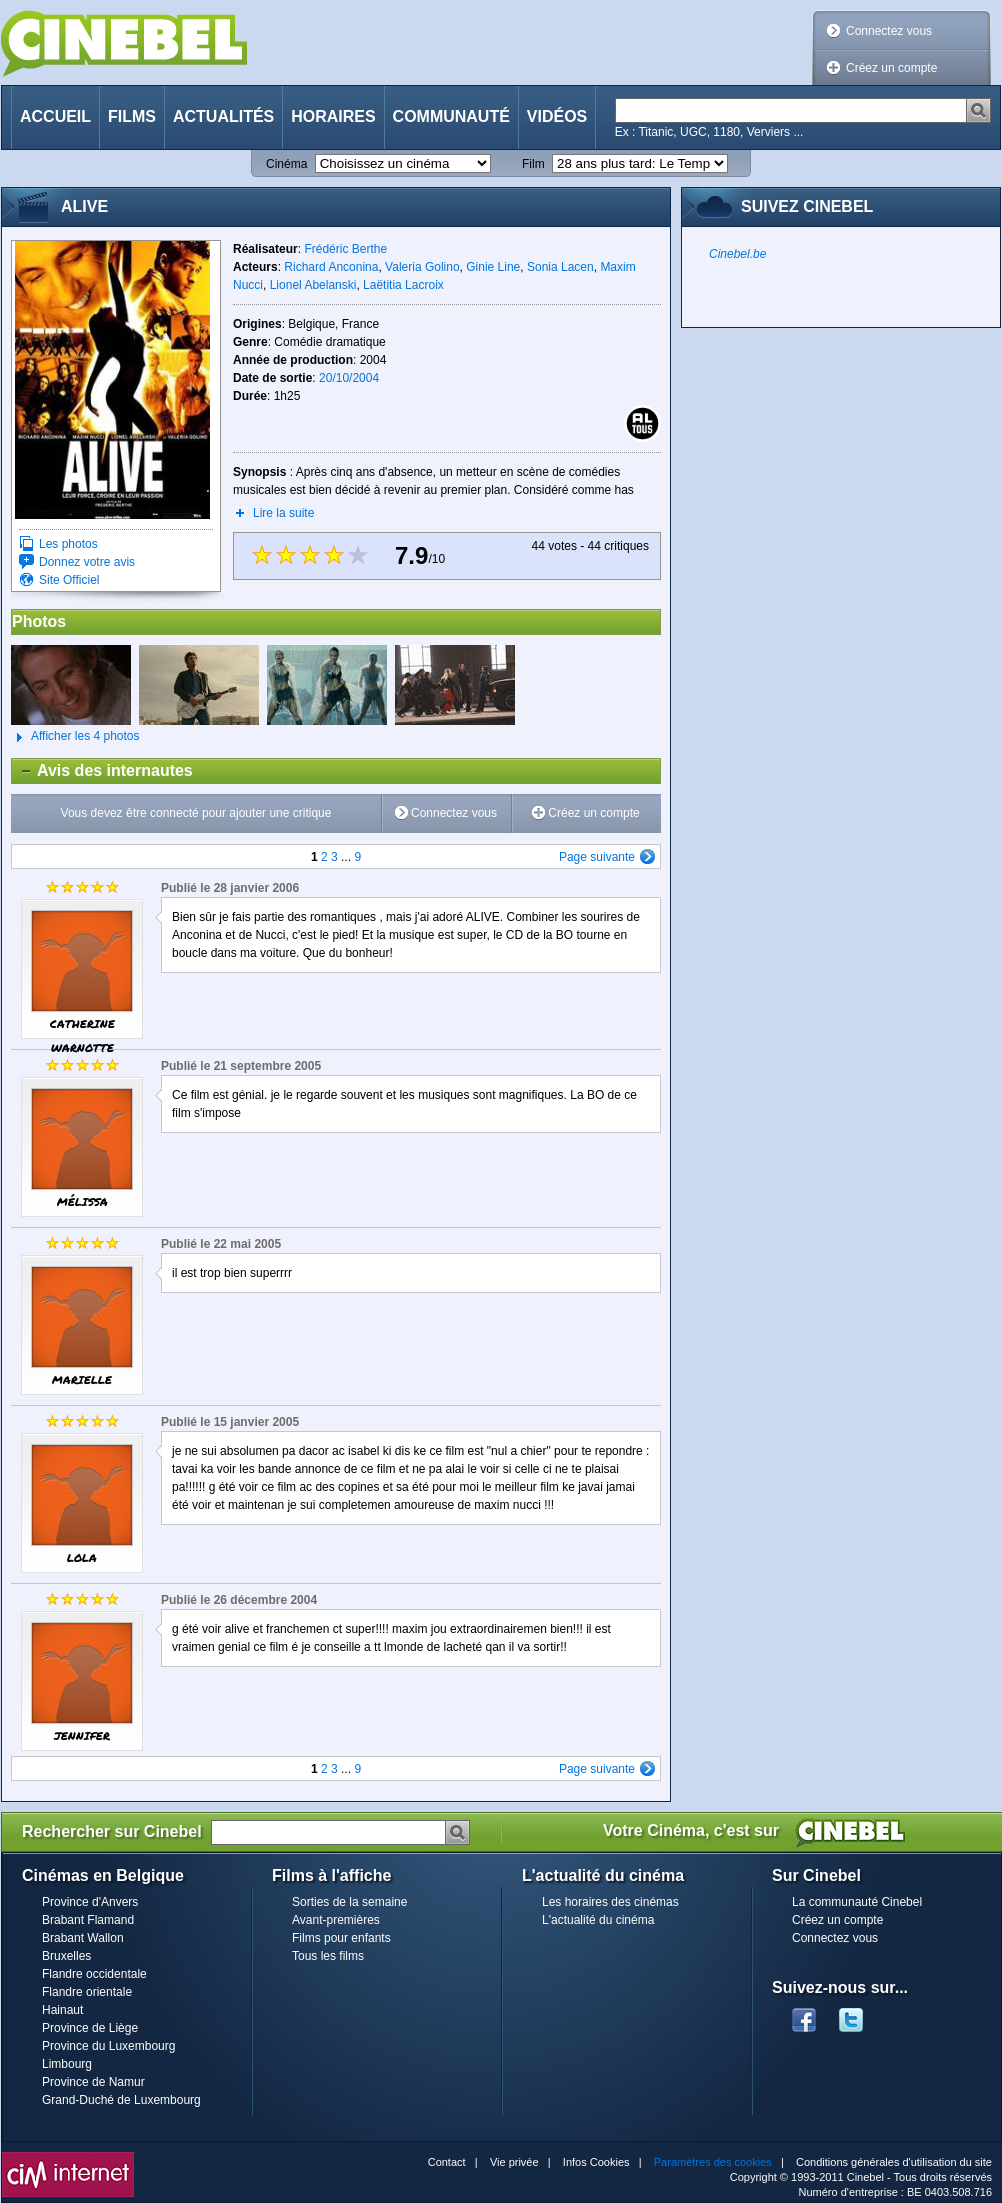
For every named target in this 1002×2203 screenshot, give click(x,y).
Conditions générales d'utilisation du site (894, 2162)
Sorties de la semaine (349, 1902)
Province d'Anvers (90, 1902)
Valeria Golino (422, 267)
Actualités (223, 116)
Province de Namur (93, 2082)
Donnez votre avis (87, 562)
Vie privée (514, 2162)
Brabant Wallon (83, 1938)
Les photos (68, 544)
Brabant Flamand (88, 1920)
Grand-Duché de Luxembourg (121, 2100)
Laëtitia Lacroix (403, 285)
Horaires (333, 116)
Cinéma (286, 164)
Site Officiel (69, 580)
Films (132, 116)
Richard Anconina (331, 267)
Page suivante (597, 857)
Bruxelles (66, 1956)
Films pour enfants (341, 1938)
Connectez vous (889, 31)
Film (533, 164)
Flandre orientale (87, 1992)
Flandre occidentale (94, 1974)
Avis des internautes (102, 771)
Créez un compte (891, 68)
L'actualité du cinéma (598, 1920)
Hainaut (62, 2010)
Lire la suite (283, 513)
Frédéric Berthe (345, 249)
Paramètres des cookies (713, 2162)
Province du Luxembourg (108, 2046)
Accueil (55, 116)
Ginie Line (493, 267)
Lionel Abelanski (313, 285)
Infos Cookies (596, 2162)
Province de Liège (90, 2028)
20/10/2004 (349, 378)
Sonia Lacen (560, 267)
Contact (447, 2162)
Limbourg (67, 2064)
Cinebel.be (737, 254)
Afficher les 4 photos (75, 737)
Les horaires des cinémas (610, 1902)
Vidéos (557, 116)
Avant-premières (336, 1920)
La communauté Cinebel (857, 1902)
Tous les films (328, 1956)
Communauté (451, 116)
